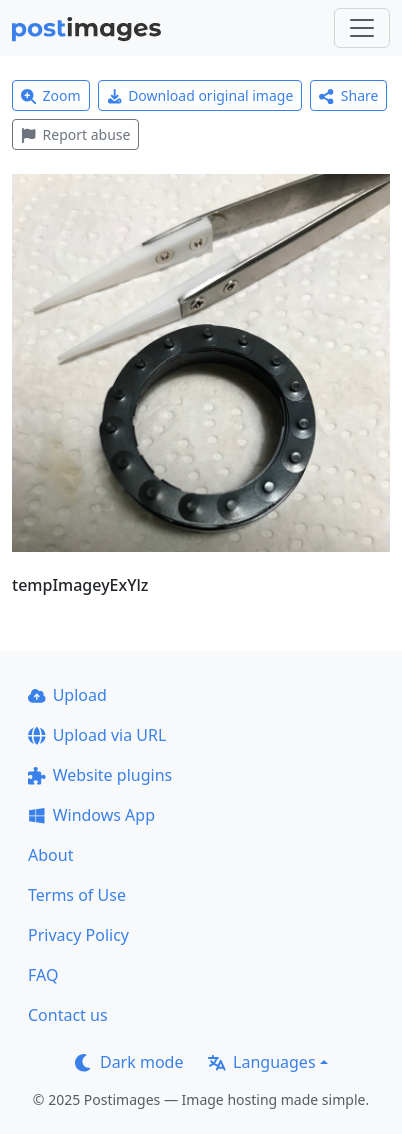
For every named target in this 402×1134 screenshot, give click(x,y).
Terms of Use (77, 895)
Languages (261, 1062)
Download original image (200, 95)
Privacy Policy (78, 935)
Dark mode (129, 1062)
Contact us (68, 1015)
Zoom (51, 95)
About (50, 855)
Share (348, 95)
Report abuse (75, 134)
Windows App (91, 815)
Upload (67, 695)
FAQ (43, 975)
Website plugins (100, 775)
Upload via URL (97, 735)
